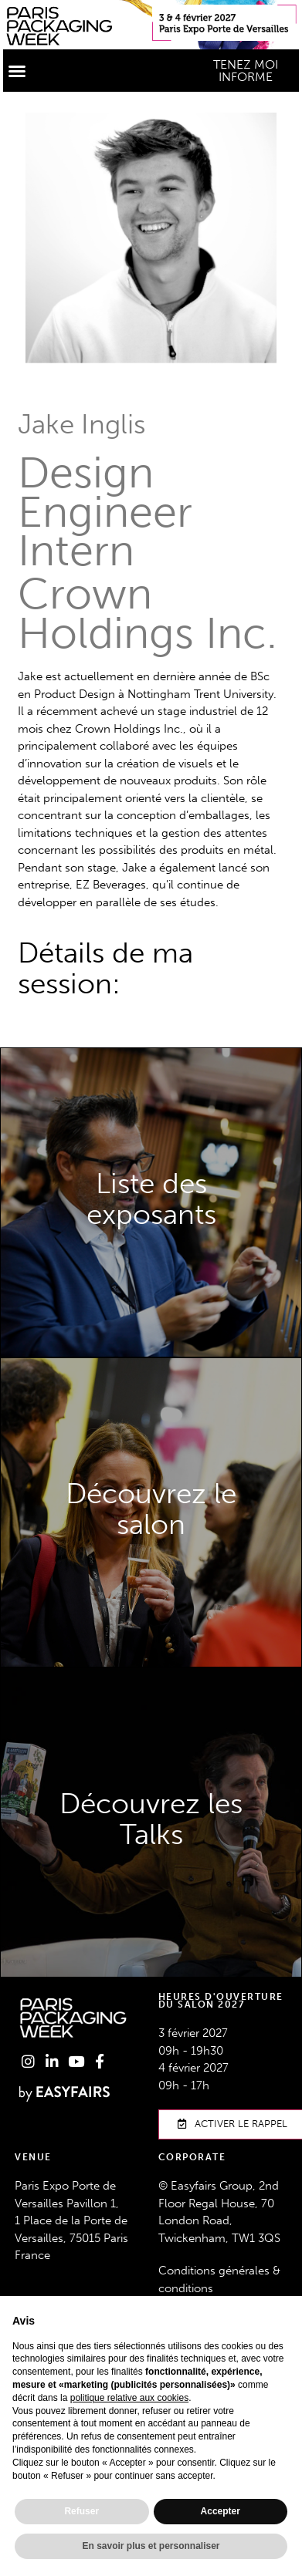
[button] (17, 71)
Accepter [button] (220, 2511)
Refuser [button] (81, 2511)
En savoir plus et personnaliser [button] (150, 2546)
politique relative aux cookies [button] (129, 2397)
